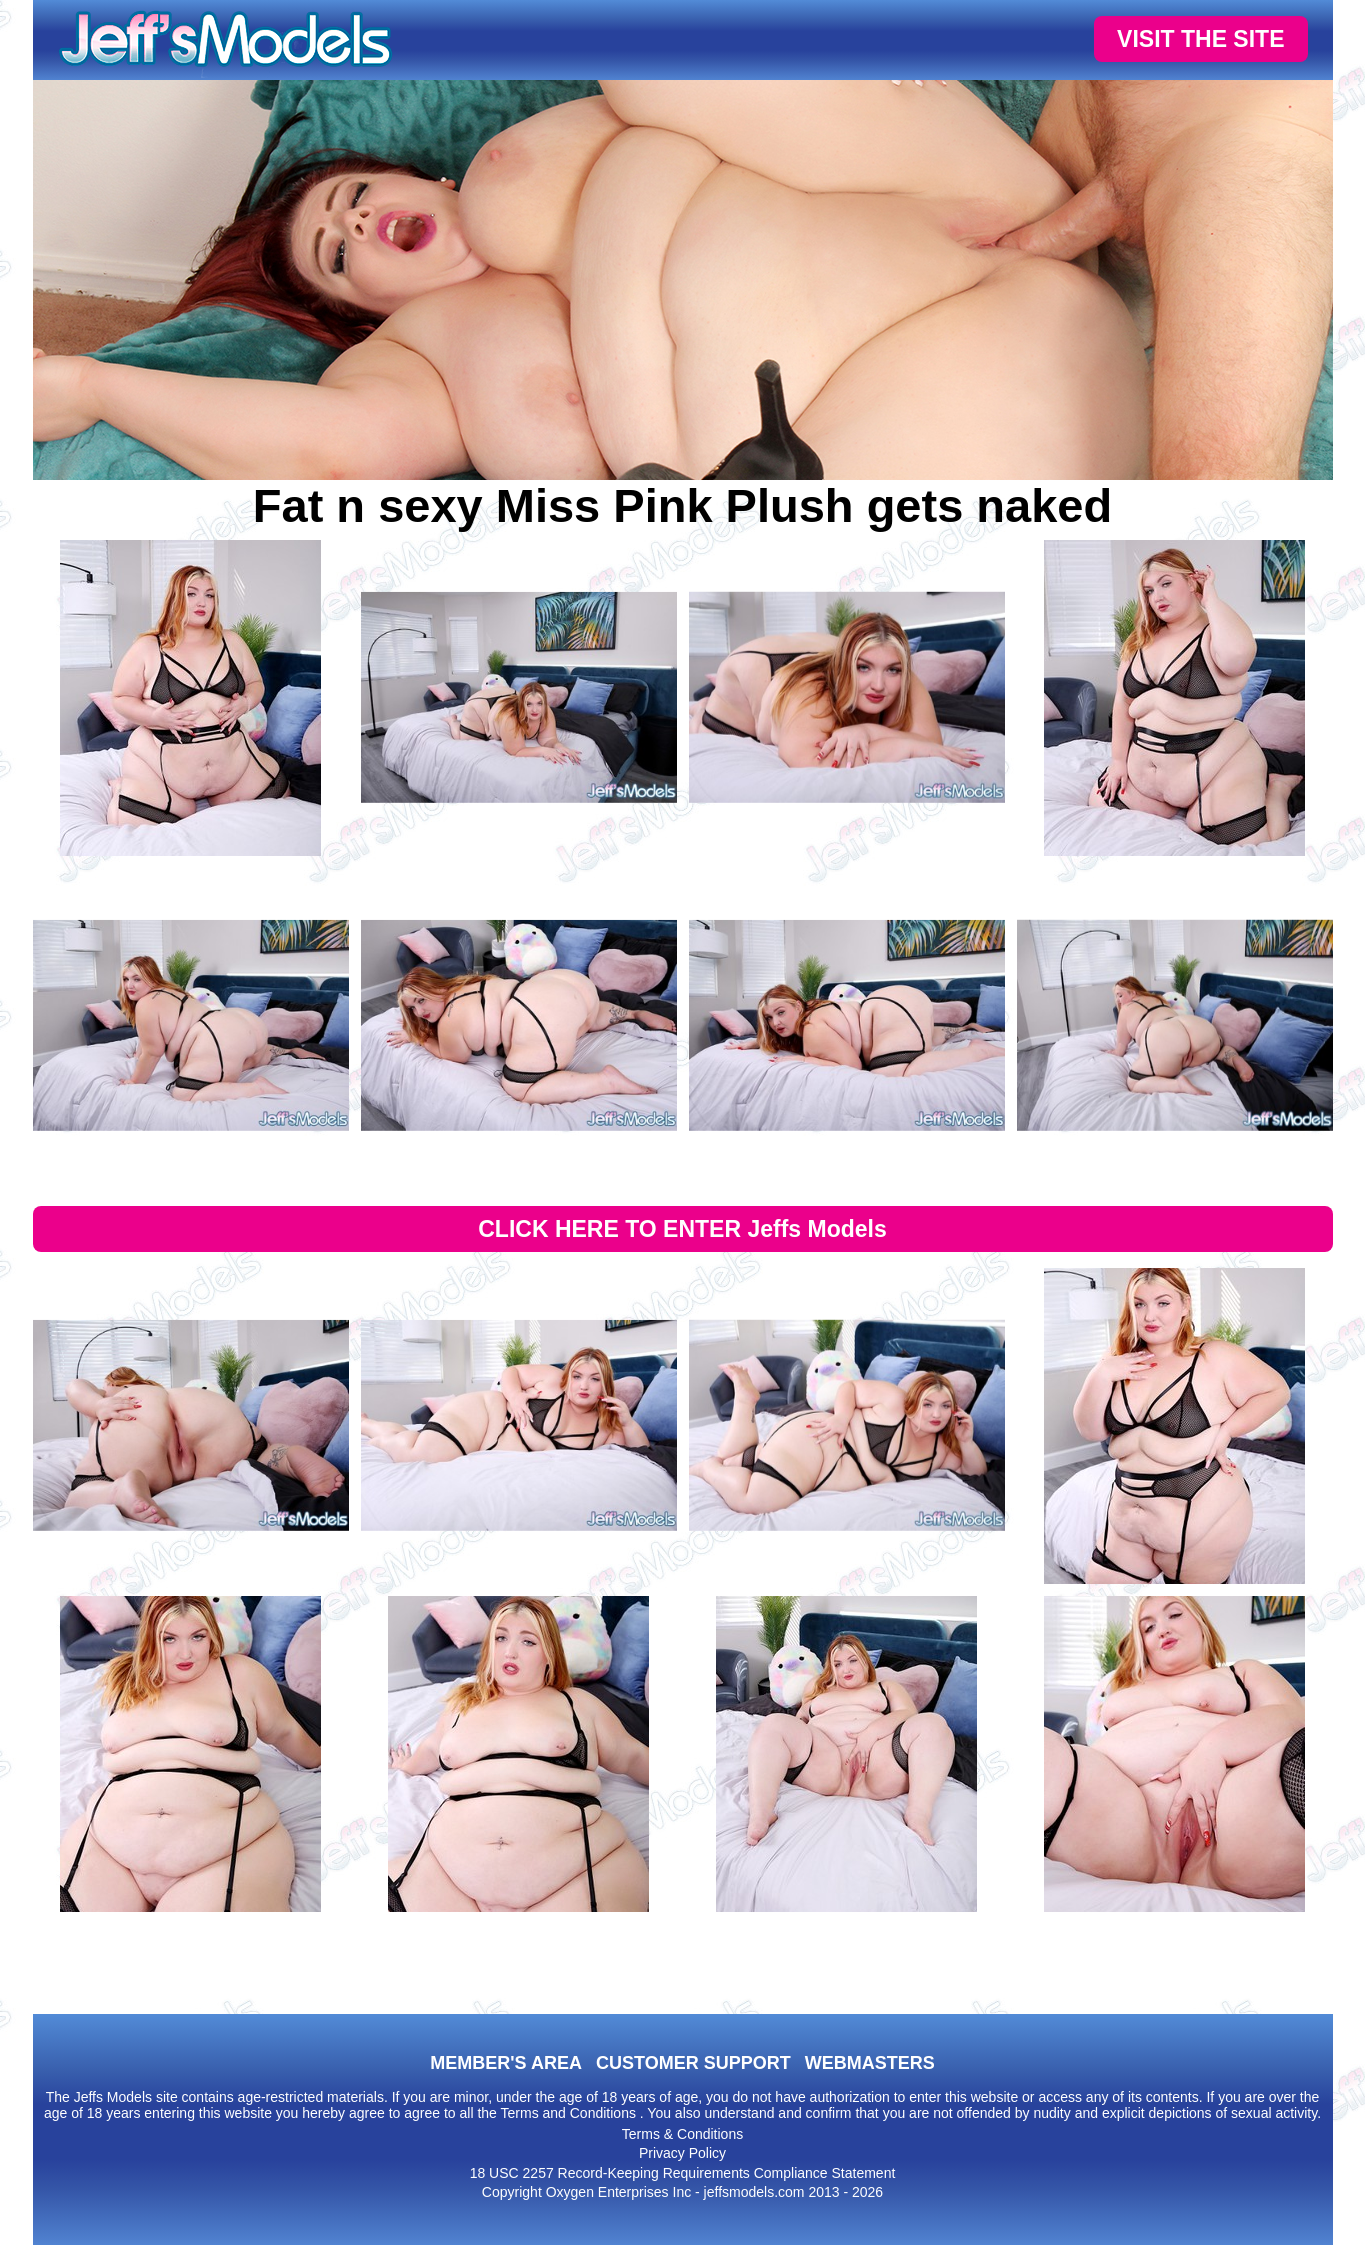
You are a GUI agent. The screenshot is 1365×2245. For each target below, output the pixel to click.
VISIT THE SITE (1200, 39)
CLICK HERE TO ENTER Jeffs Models (682, 1229)
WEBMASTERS (870, 2063)
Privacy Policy (682, 2153)
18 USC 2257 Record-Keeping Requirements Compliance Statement (683, 2173)
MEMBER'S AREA (506, 2063)
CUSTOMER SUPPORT (693, 2063)
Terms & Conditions (682, 2134)
